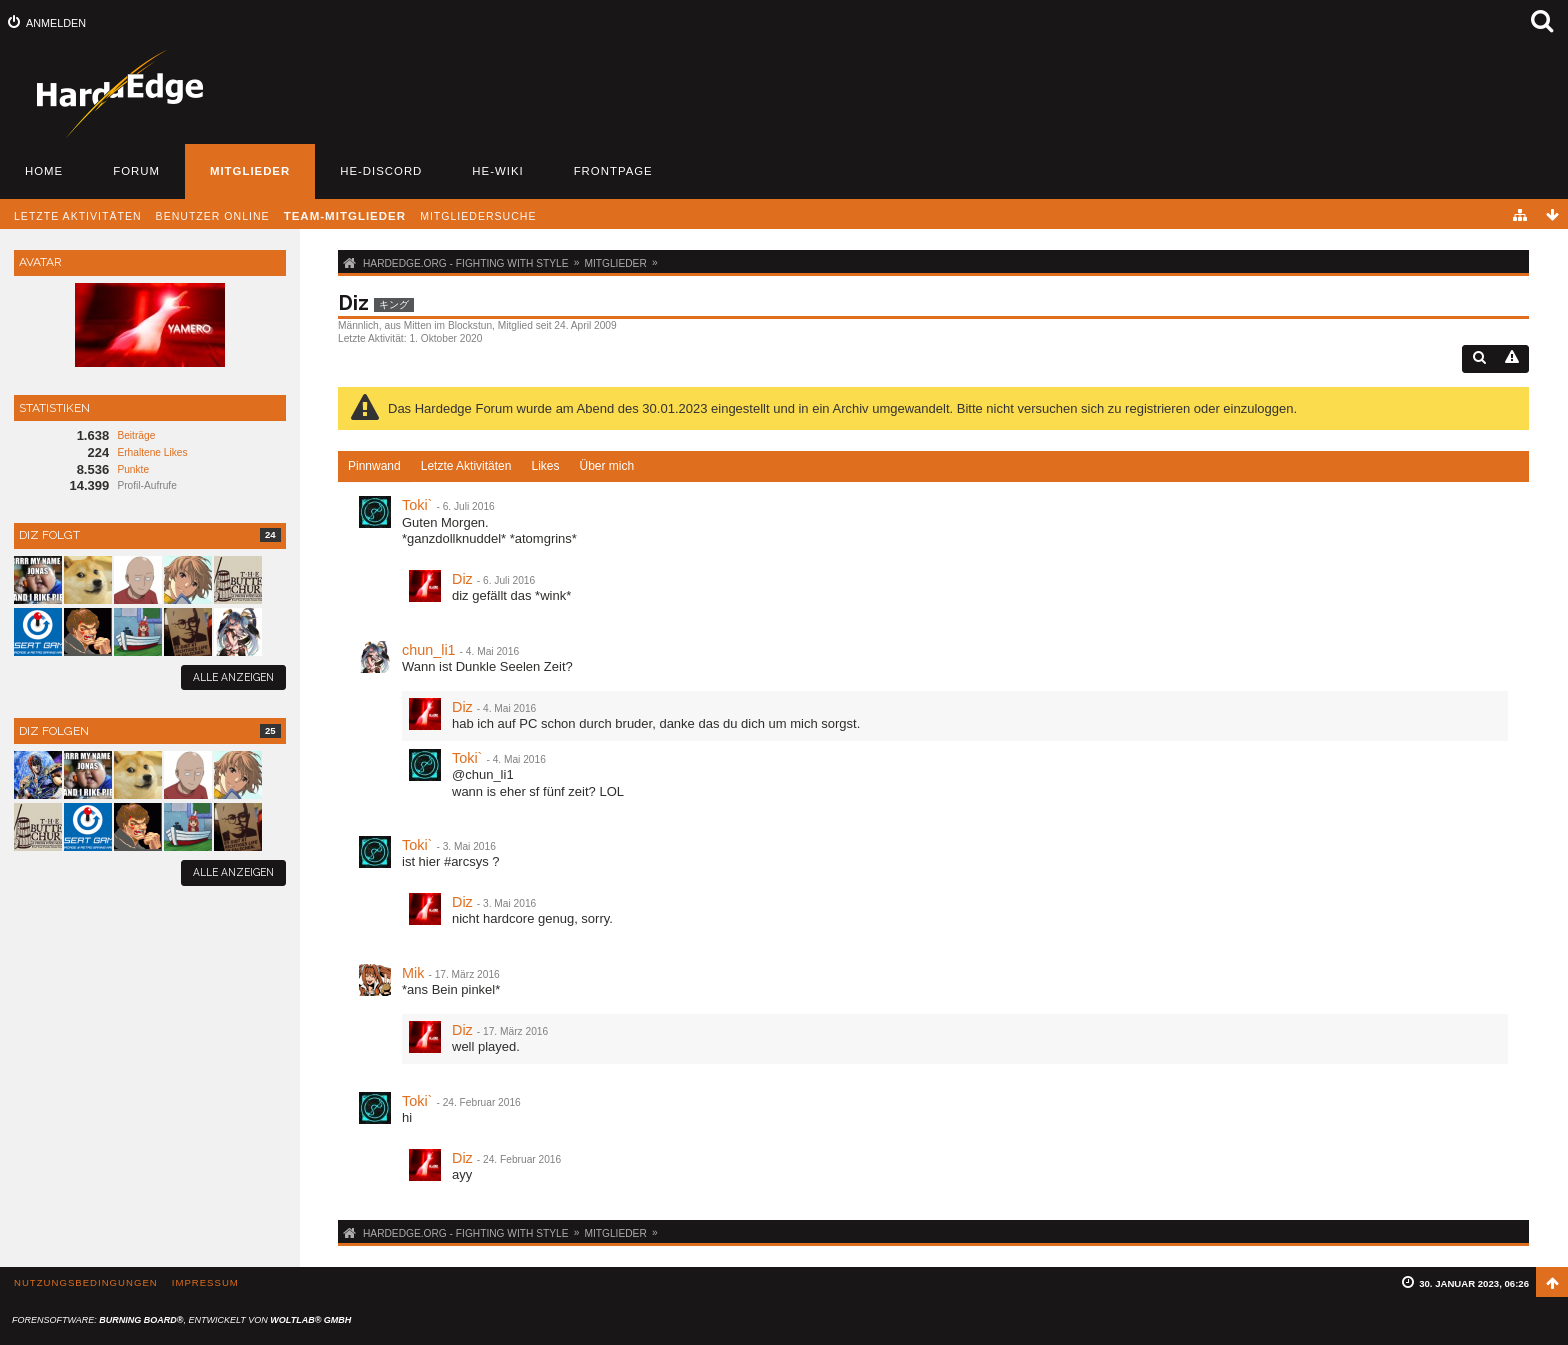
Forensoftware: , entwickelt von (181, 1320)
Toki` (417, 505)
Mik (413, 973)
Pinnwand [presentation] (374, 466)
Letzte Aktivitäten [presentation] (466, 466)
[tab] (374, 467)
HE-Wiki (497, 171)
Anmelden (56, 23)
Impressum (205, 1282)
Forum (136, 171)
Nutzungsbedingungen (86, 1282)
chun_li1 (429, 650)
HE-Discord (381, 171)
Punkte (133, 469)
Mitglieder (250, 171)
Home (44, 171)
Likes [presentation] (545, 466)
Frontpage (613, 171)
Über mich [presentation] (606, 466)
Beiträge (136, 435)
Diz (462, 579)
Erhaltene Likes (152, 452)
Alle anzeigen (233, 677)
